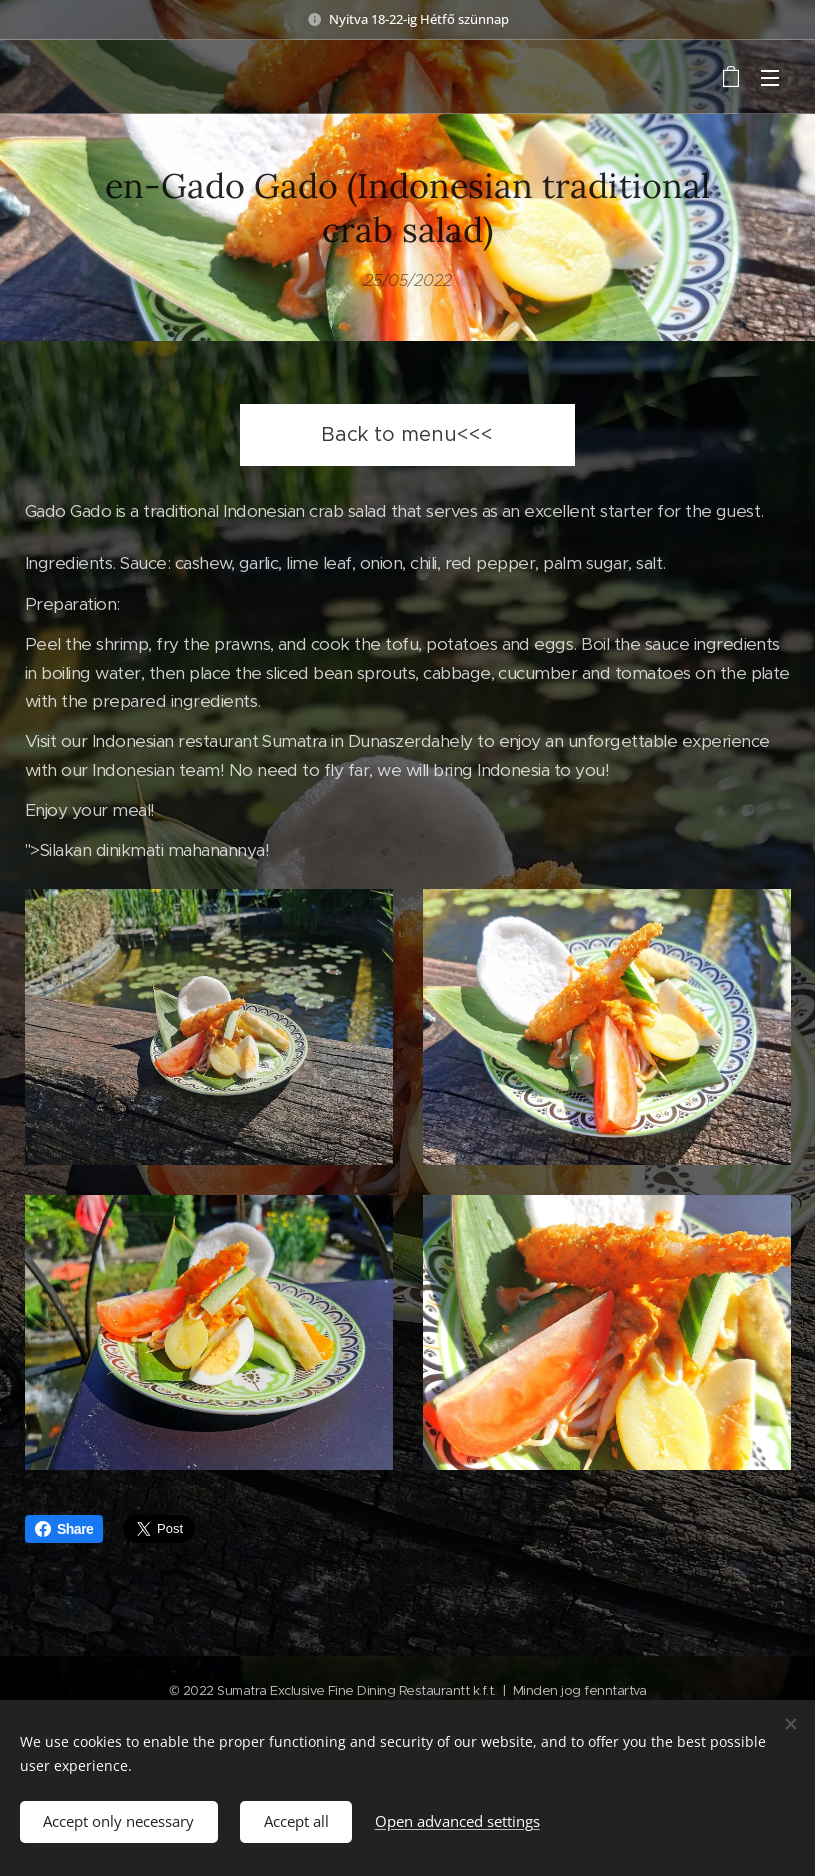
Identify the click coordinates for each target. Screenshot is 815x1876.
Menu (770, 78)
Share (64, 1529)
